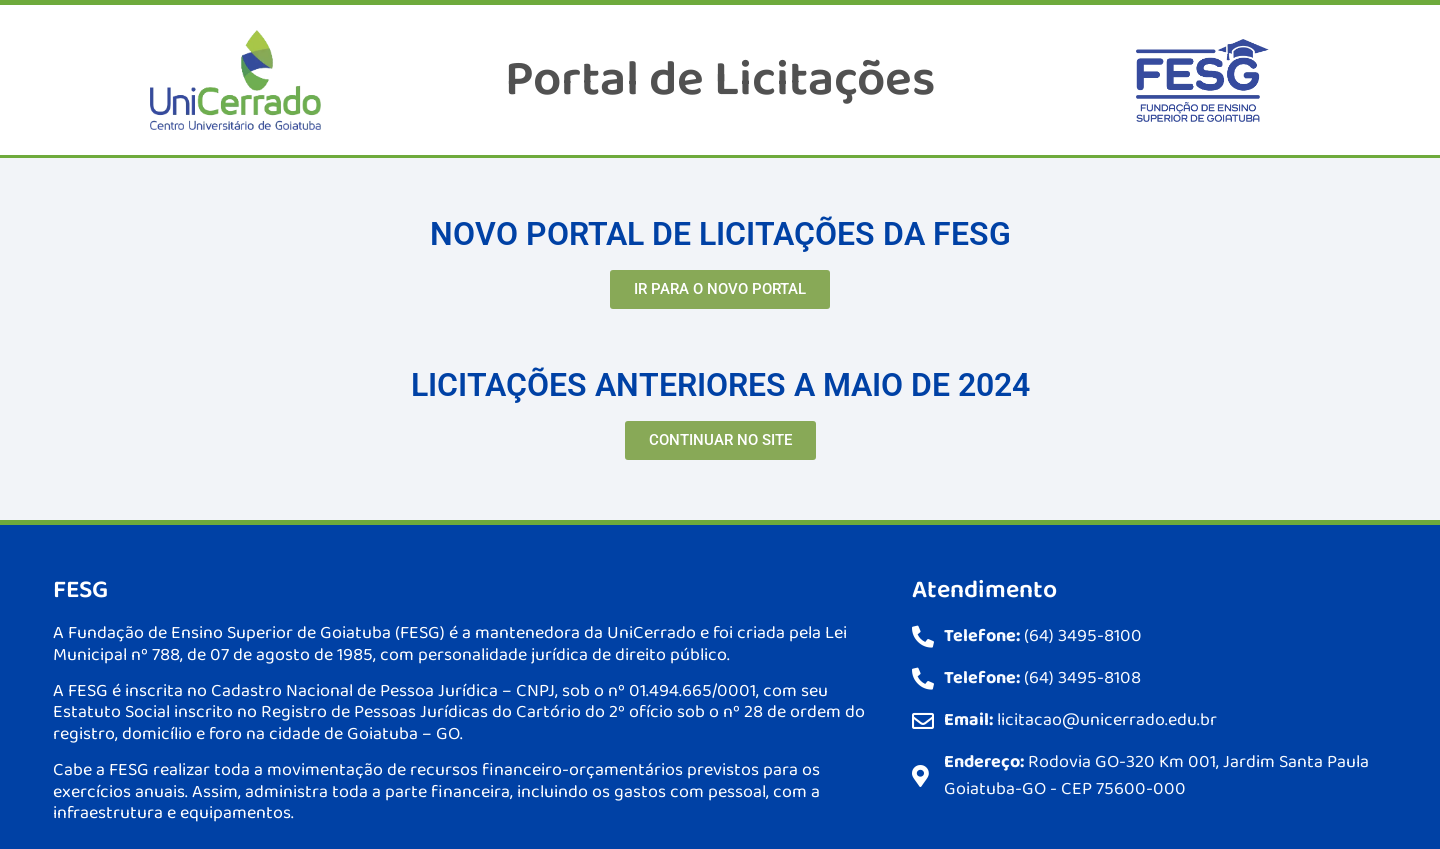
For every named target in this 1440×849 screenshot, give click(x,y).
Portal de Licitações (720, 80)
